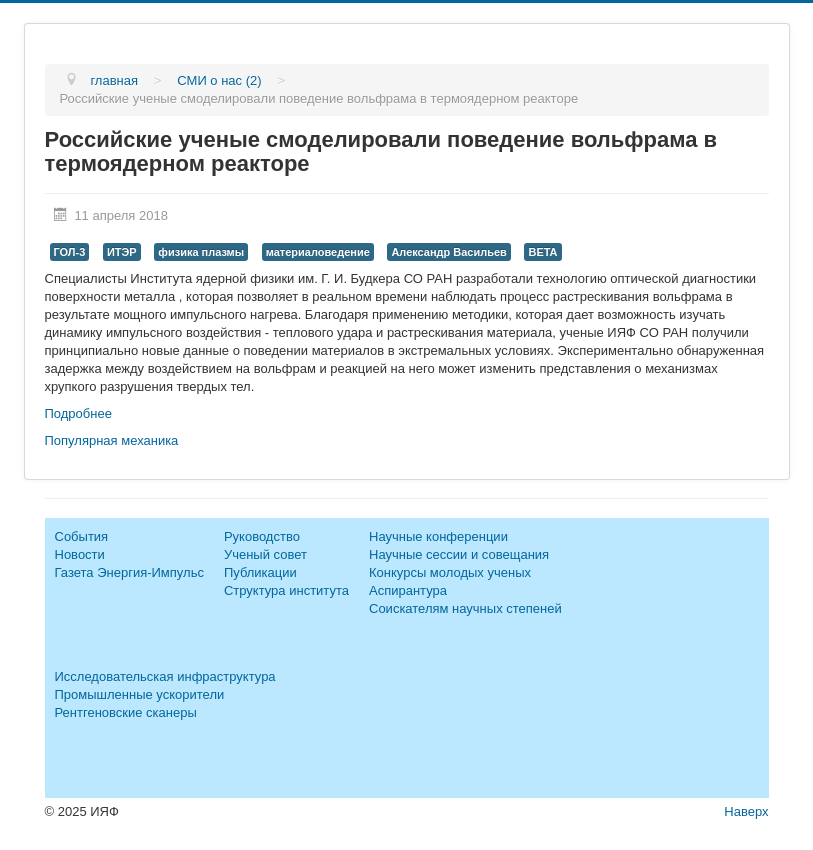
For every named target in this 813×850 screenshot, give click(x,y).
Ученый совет (265, 554)
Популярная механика (112, 440)
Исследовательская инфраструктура (165, 676)
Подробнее (78, 413)
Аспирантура (408, 590)
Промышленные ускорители (140, 694)
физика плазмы (201, 252)
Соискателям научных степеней (465, 608)
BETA (542, 252)
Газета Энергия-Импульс (129, 572)
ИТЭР (122, 252)
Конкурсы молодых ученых (450, 572)
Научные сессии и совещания (459, 554)
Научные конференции (438, 536)
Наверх (746, 811)
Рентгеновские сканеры (126, 712)
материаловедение (318, 252)
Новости (80, 554)
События (82, 536)
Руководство (262, 536)
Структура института (286, 590)
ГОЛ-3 (70, 252)
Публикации (260, 572)
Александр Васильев (448, 252)
